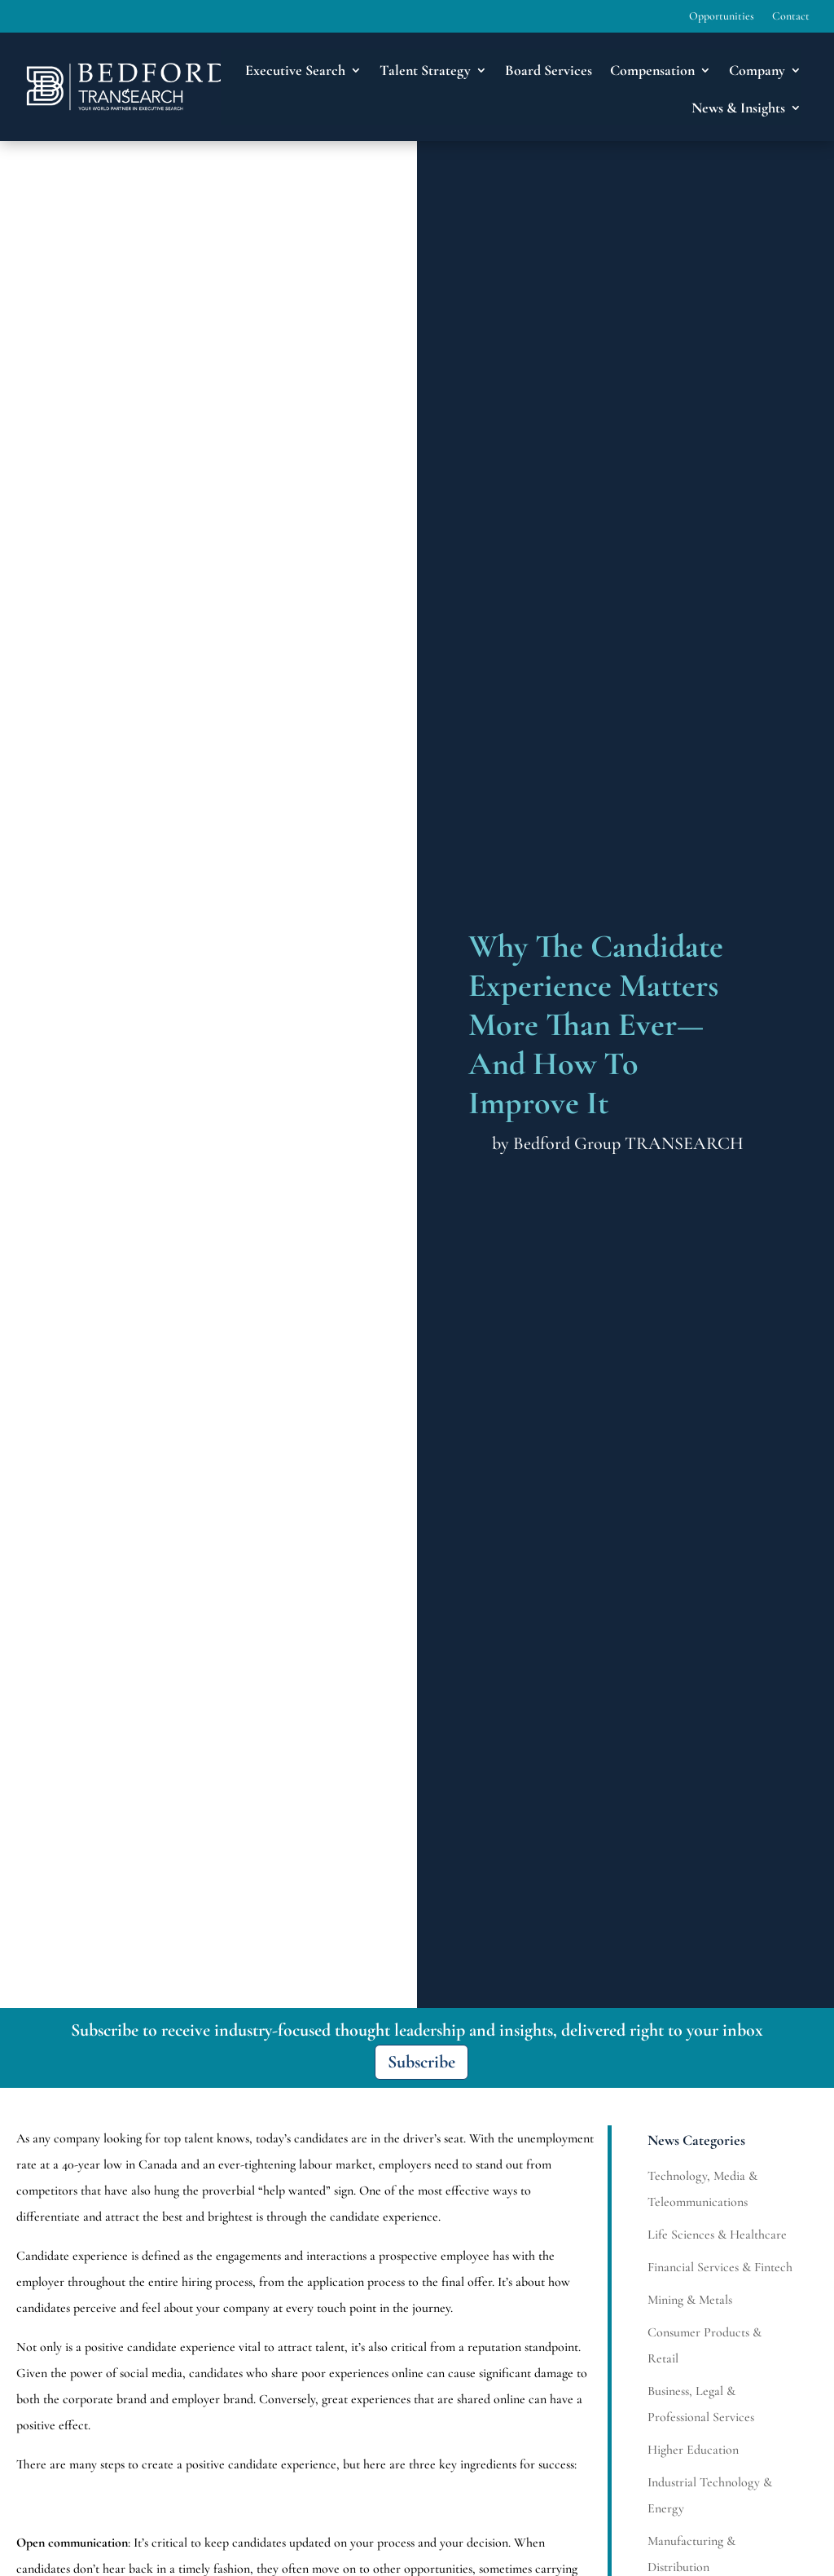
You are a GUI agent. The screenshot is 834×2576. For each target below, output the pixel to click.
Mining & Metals (689, 2300)
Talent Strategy (425, 70)
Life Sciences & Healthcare (717, 2234)
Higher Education (693, 2450)
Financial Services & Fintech (719, 2267)
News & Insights (738, 108)
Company (757, 70)
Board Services (548, 70)
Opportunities (721, 17)
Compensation (652, 70)
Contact (791, 17)
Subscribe (421, 2061)
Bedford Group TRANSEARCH (628, 1143)
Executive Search (295, 70)
